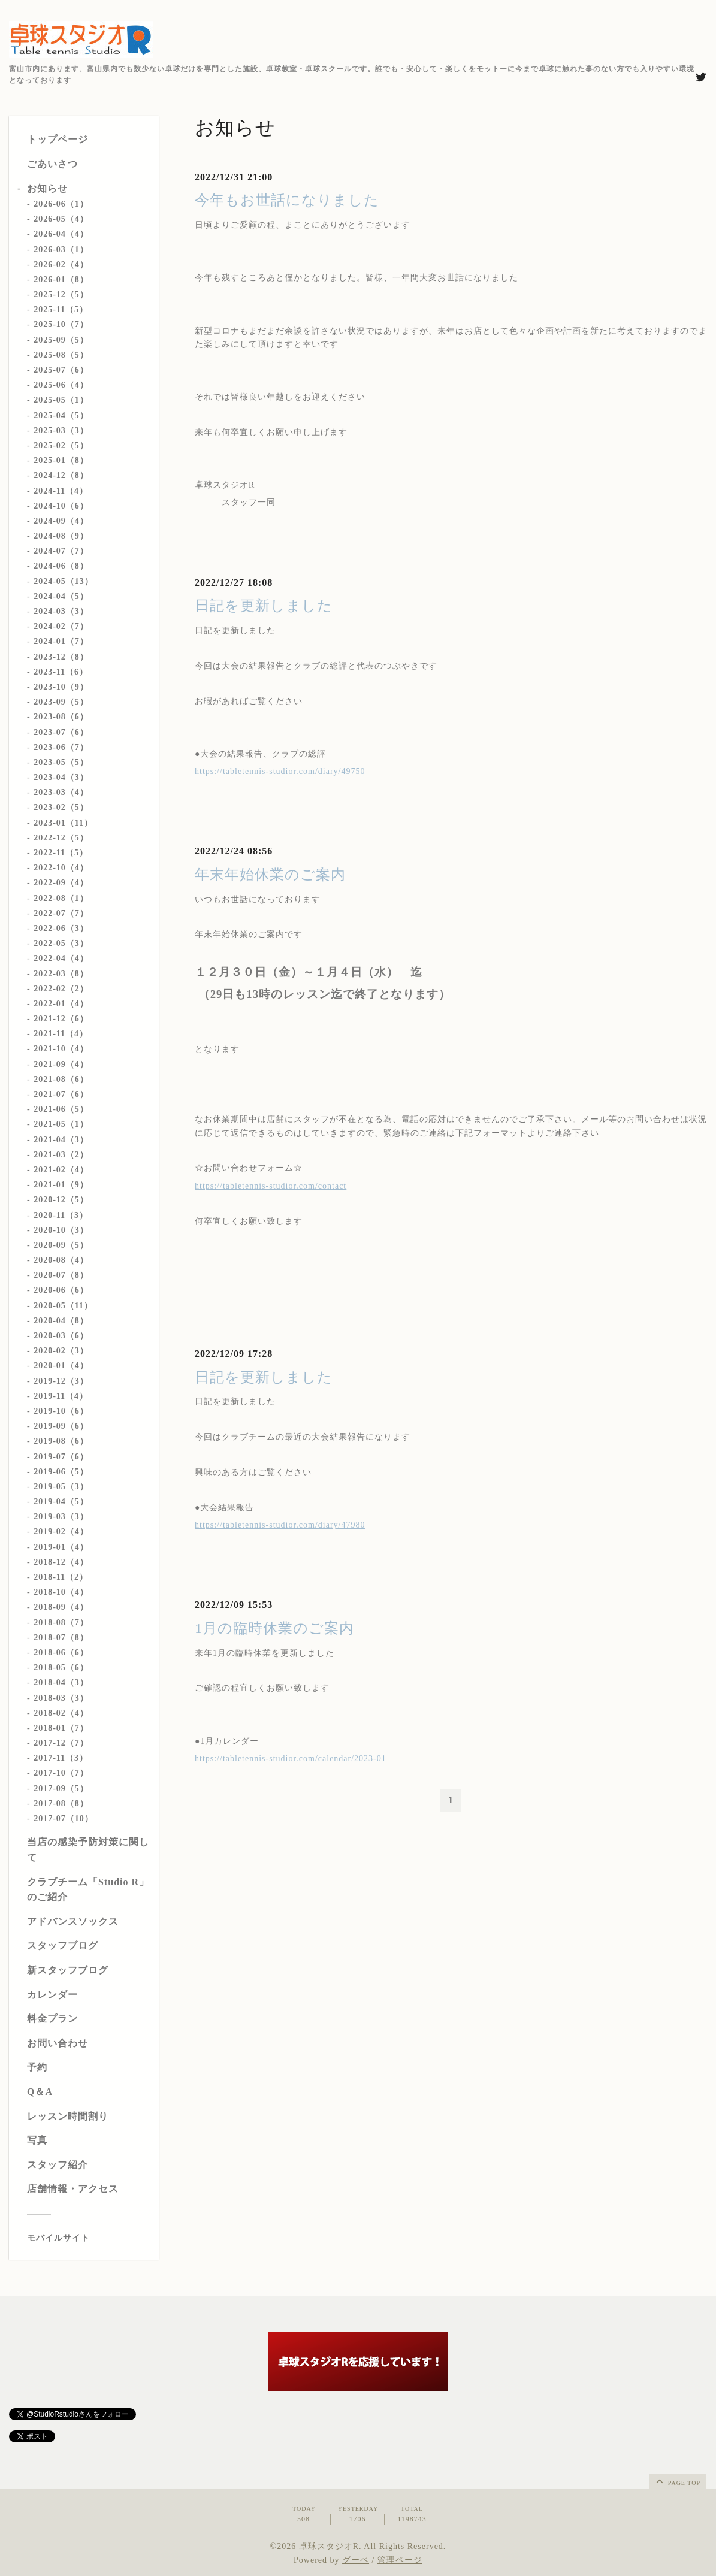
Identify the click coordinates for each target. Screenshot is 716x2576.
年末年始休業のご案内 (270, 874)
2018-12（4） (61, 1562)
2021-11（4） (61, 1033)
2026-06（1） (61, 203)
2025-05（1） (61, 399)
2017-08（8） (61, 1803)
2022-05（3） (61, 943)
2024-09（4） (61, 520)
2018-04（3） (61, 1682)
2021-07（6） (61, 1094)
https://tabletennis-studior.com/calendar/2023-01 (290, 1758)
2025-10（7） (61, 324)
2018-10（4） (61, 1592)
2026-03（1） (61, 249)
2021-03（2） (61, 1154)
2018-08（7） (61, 1622)
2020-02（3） (61, 1350)
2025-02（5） (61, 445)
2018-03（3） (61, 1698)
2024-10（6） (61, 505)
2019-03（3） (61, 1516)
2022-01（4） (61, 1003)
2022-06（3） (61, 928)
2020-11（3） (61, 1215)
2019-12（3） (61, 1381)
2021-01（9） (61, 1184)
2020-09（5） (61, 1245)
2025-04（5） (61, 415)
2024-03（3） (61, 611)
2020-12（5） (61, 1199)
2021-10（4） (61, 1048)
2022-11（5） (61, 852)
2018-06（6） (61, 1652)
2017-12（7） (61, 1743)
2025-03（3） (61, 430)
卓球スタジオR (329, 2546)
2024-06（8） (61, 565)
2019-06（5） (61, 1471)
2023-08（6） (61, 716)
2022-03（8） (61, 973)
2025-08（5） (61, 354)
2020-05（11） (63, 1305)
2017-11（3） (61, 1757)
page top (677, 2481)
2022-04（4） (61, 958)
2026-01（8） (61, 279)
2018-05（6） (61, 1667)
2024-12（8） (61, 475)
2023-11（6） (61, 671)
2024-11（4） (61, 490)
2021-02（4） (61, 1169)
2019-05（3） (61, 1486)
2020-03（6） (61, 1335)
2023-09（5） (61, 701)
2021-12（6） (61, 1018)
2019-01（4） (61, 1547)
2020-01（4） (61, 1365)
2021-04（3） (61, 1139)
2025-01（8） (61, 460)
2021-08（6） (61, 1079)
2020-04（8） (61, 1320)
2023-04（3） (61, 777)
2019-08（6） (61, 1441)
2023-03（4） (61, 792)
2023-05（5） (61, 762)
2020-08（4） (61, 1260)
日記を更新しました (264, 605)
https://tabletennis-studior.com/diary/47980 (280, 1524)
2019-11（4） (61, 1396)
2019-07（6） (61, 1456)
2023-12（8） (61, 656)
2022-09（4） (61, 882)
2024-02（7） (61, 626)
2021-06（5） (61, 1109)
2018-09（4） (61, 1607)
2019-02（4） (61, 1531)
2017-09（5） (61, 1788)
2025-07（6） (61, 369)
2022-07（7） (61, 913)
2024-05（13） (63, 581)
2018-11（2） (61, 1577)
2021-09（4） (61, 1064)
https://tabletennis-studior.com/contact (270, 1185)
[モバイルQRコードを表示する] (88, 2238)
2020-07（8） (61, 1275)
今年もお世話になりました (287, 200)
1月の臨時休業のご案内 (274, 1628)
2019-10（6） (61, 1411)
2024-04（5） (61, 596)
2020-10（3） (61, 1230)
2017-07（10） (63, 1818)
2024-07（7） (61, 550)
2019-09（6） (61, 1426)
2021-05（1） (61, 1124)
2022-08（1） (61, 898)
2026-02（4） (61, 264)
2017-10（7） (61, 1772)
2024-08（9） (61, 535)
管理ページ (399, 2560)
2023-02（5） (61, 807)
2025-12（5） (61, 294)
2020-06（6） (61, 1290)
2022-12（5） (61, 837)
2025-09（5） (61, 339)
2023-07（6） (61, 732)
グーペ (355, 2560)
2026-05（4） (61, 218)
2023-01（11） (63, 822)
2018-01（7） (61, 1728)
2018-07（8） (61, 1637)
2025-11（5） (61, 309)
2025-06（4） (61, 384)
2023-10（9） (61, 686)
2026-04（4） (61, 233)
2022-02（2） (61, 988)
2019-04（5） (61, 1501)
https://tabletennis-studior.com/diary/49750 (280, 771)
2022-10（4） (61, 867)
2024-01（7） (61, 641)
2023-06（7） (61, 747)
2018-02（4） (61, 1713)
